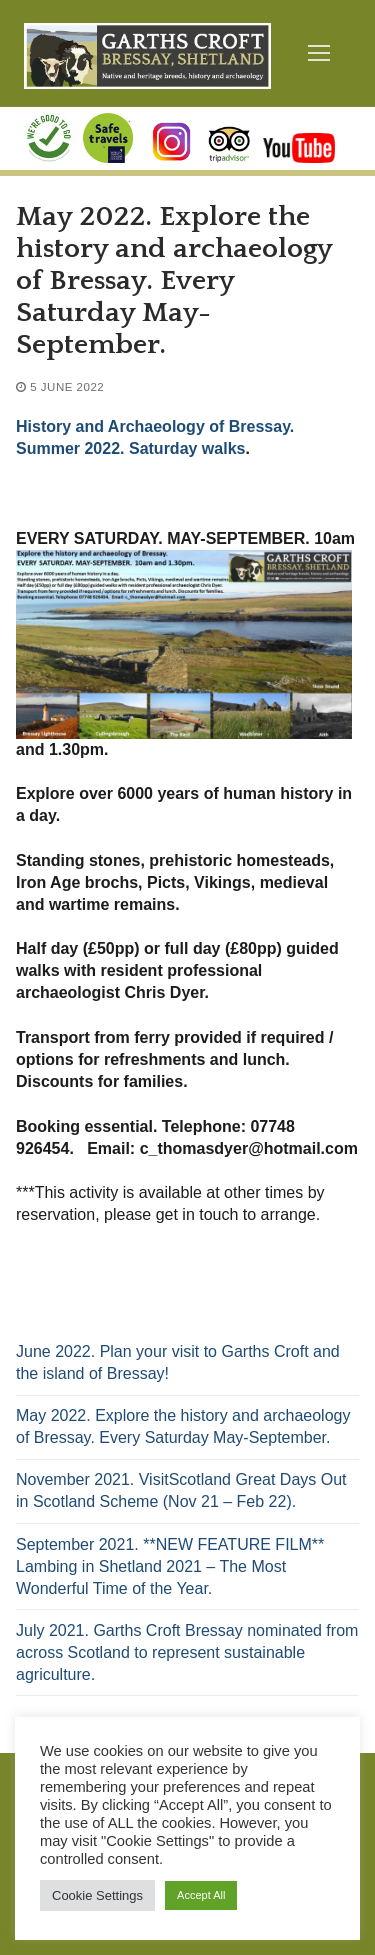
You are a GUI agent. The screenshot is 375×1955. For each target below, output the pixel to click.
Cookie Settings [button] (97, 1895)
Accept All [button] (201, 1895)
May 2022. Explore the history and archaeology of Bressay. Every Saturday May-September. (183, 1426)
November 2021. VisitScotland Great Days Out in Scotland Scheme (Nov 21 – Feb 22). (181, 1490)
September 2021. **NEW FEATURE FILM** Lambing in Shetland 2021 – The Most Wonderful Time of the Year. (170, 1566)
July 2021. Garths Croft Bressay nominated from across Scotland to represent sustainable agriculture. (187, 1652)
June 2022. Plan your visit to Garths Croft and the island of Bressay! (178, 1362)
